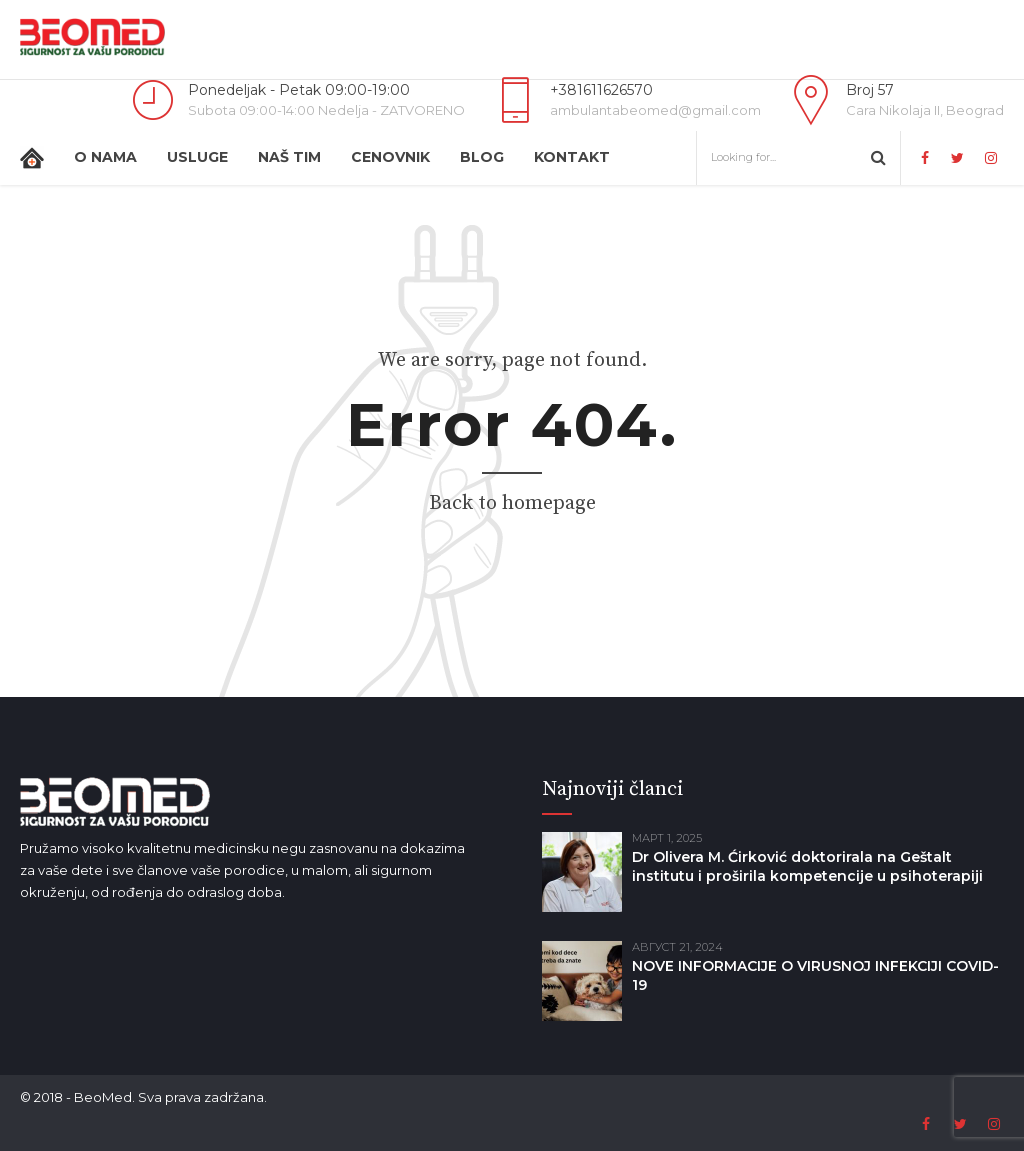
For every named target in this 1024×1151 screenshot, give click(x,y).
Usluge (197, 157)
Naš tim (289, 157)
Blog (482, 157)
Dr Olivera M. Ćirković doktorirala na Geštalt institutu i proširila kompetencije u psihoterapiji (807, 866)
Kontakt (572, 157)
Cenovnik (390, 157)
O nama (105, 157)
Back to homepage (512, 503)
